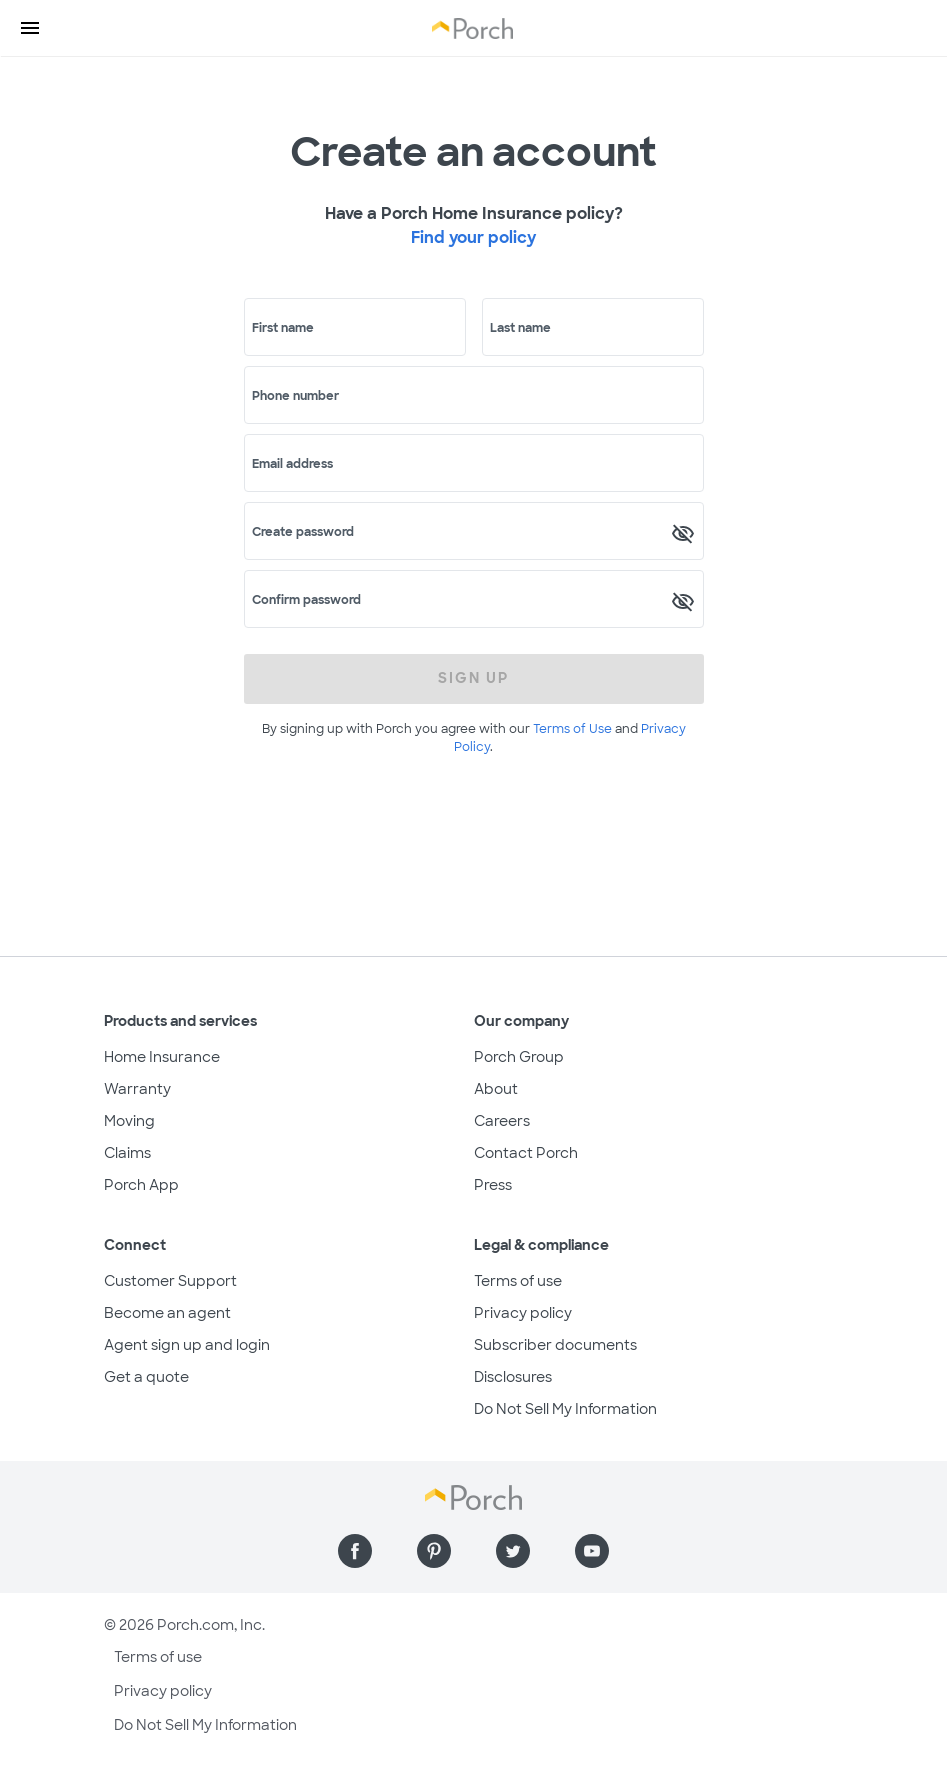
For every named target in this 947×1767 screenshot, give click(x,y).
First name (283, 328)
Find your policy (473, 237)
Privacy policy (523, 1313)
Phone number (295, 396)
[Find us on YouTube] (592, 1551)
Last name (520, 328)
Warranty (137, 1089)
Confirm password (306, 600)
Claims (127, 1153)
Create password (303, 532)
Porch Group (519, 1057)
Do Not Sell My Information (565, 1409)
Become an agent (167, 1313)
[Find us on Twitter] (513, 1551)
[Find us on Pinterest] (434, 1551)
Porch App (141, 1185)
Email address (292, 464)
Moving (129, 1121)
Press (493, 1185)
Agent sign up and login (187, 1345)
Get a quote (146, 1377)
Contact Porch (526, 1153)
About (496, 1089)
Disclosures (513, 1377)
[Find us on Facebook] (355, 1551)
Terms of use (518, 1281)
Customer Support (170, 1281)
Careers (502, 1121)
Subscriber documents (555, 1345)
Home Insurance (162, 1057)
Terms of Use (572, 729)
